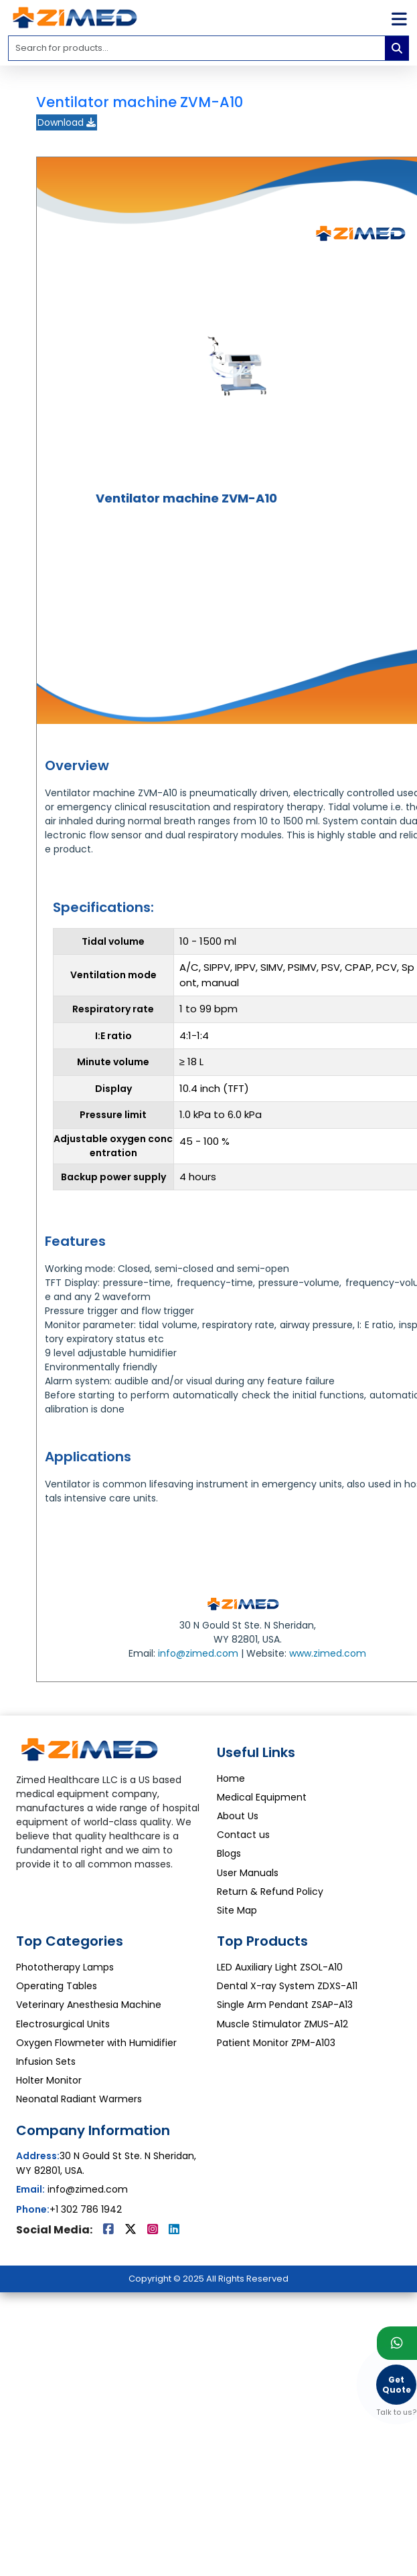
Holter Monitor (49, 2080)
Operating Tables (56, 1986)
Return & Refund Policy (270, 1891)
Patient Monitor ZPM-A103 (276, 2042)
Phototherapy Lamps (65, 1967)
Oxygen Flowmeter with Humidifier (96, 2042)
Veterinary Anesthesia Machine (88, 2004)
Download (66, 122)
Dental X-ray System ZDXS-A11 (287, 1986)
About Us (237, 1816)
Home (231, 1778)
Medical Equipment (262, 1797)
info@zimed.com (198, 1653)
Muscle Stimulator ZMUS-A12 (282, 2024)
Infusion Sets (46, 2061)
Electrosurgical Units (63, 2024)
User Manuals (247, 1872)
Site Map (237, 1910)
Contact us (243, 1834)
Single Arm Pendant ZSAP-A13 (285, 2004)
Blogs (229, 1853)
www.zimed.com (327, 1653)
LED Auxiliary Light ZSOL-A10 (280, 1967)
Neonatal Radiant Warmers (79, 2099)
